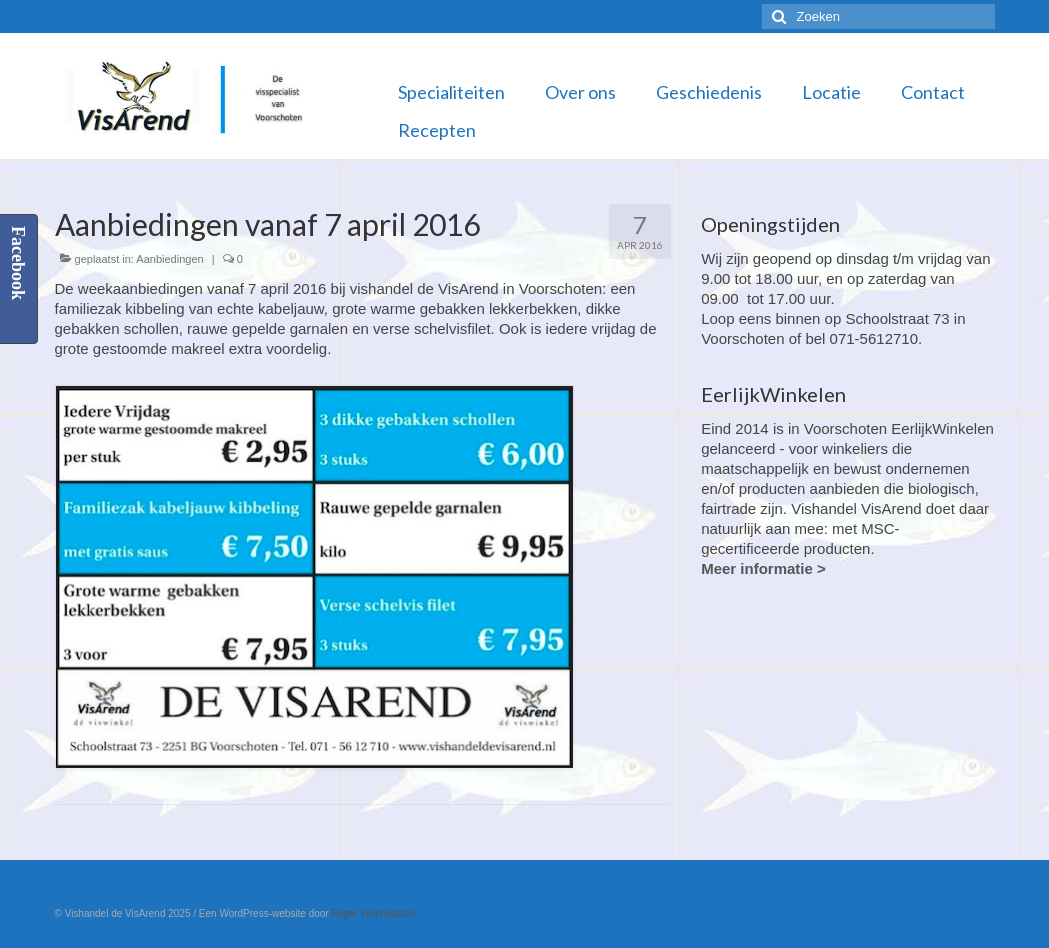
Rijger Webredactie (373, 913)
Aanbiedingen (169, 259)
